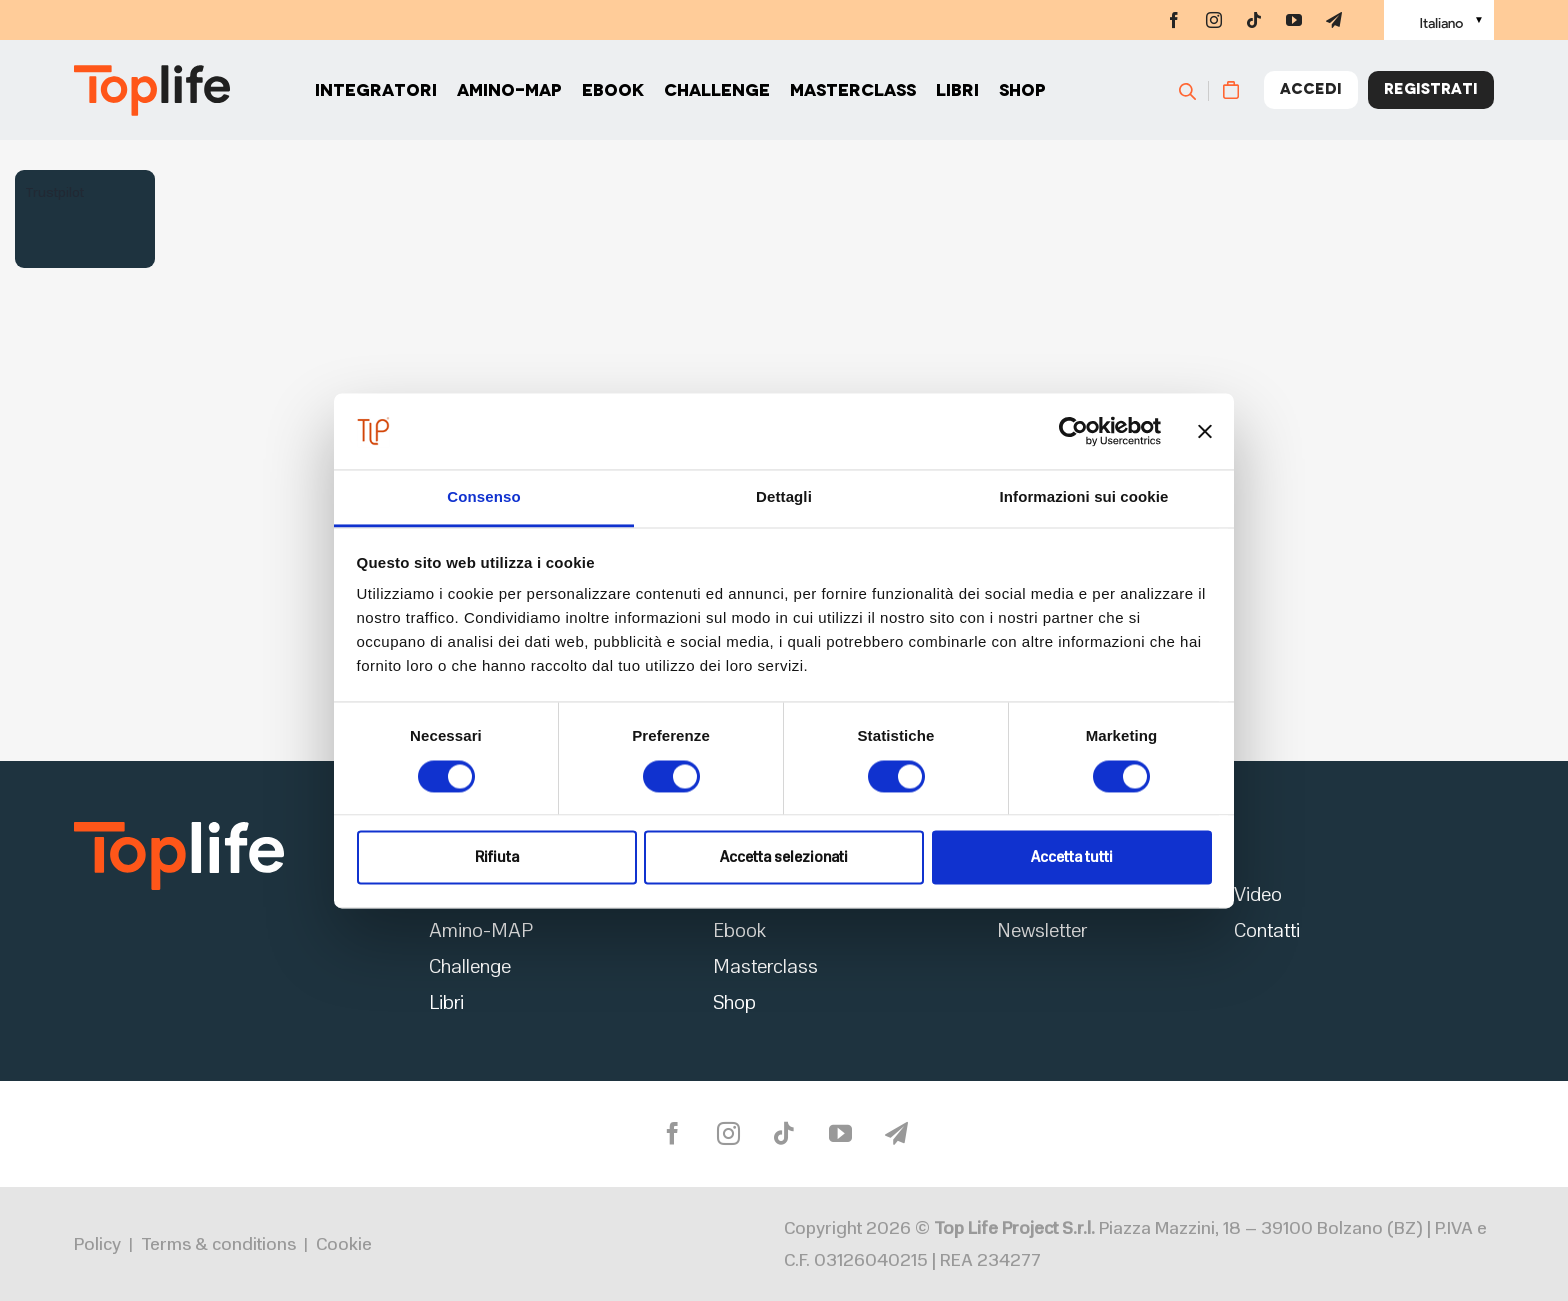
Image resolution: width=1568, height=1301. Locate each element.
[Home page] (152, 90)
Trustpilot (54, 192)
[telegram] (1334, 20)
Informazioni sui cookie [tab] (1084, 497)
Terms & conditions (218, 1244)
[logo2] (179, 827)
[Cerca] (1196, 90)
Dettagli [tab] (784, 497)
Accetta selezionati (784, 858)
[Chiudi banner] (1205, 431)
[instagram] (1214, 20)
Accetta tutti (1072, 858)
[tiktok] (1254, 20)
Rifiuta (497, 858)
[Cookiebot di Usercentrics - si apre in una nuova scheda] (1073, 431)
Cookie (344, 1244)
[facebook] (1174, 20)
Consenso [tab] (483, 497)
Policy (97, 1244)
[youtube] (1294, 20)
